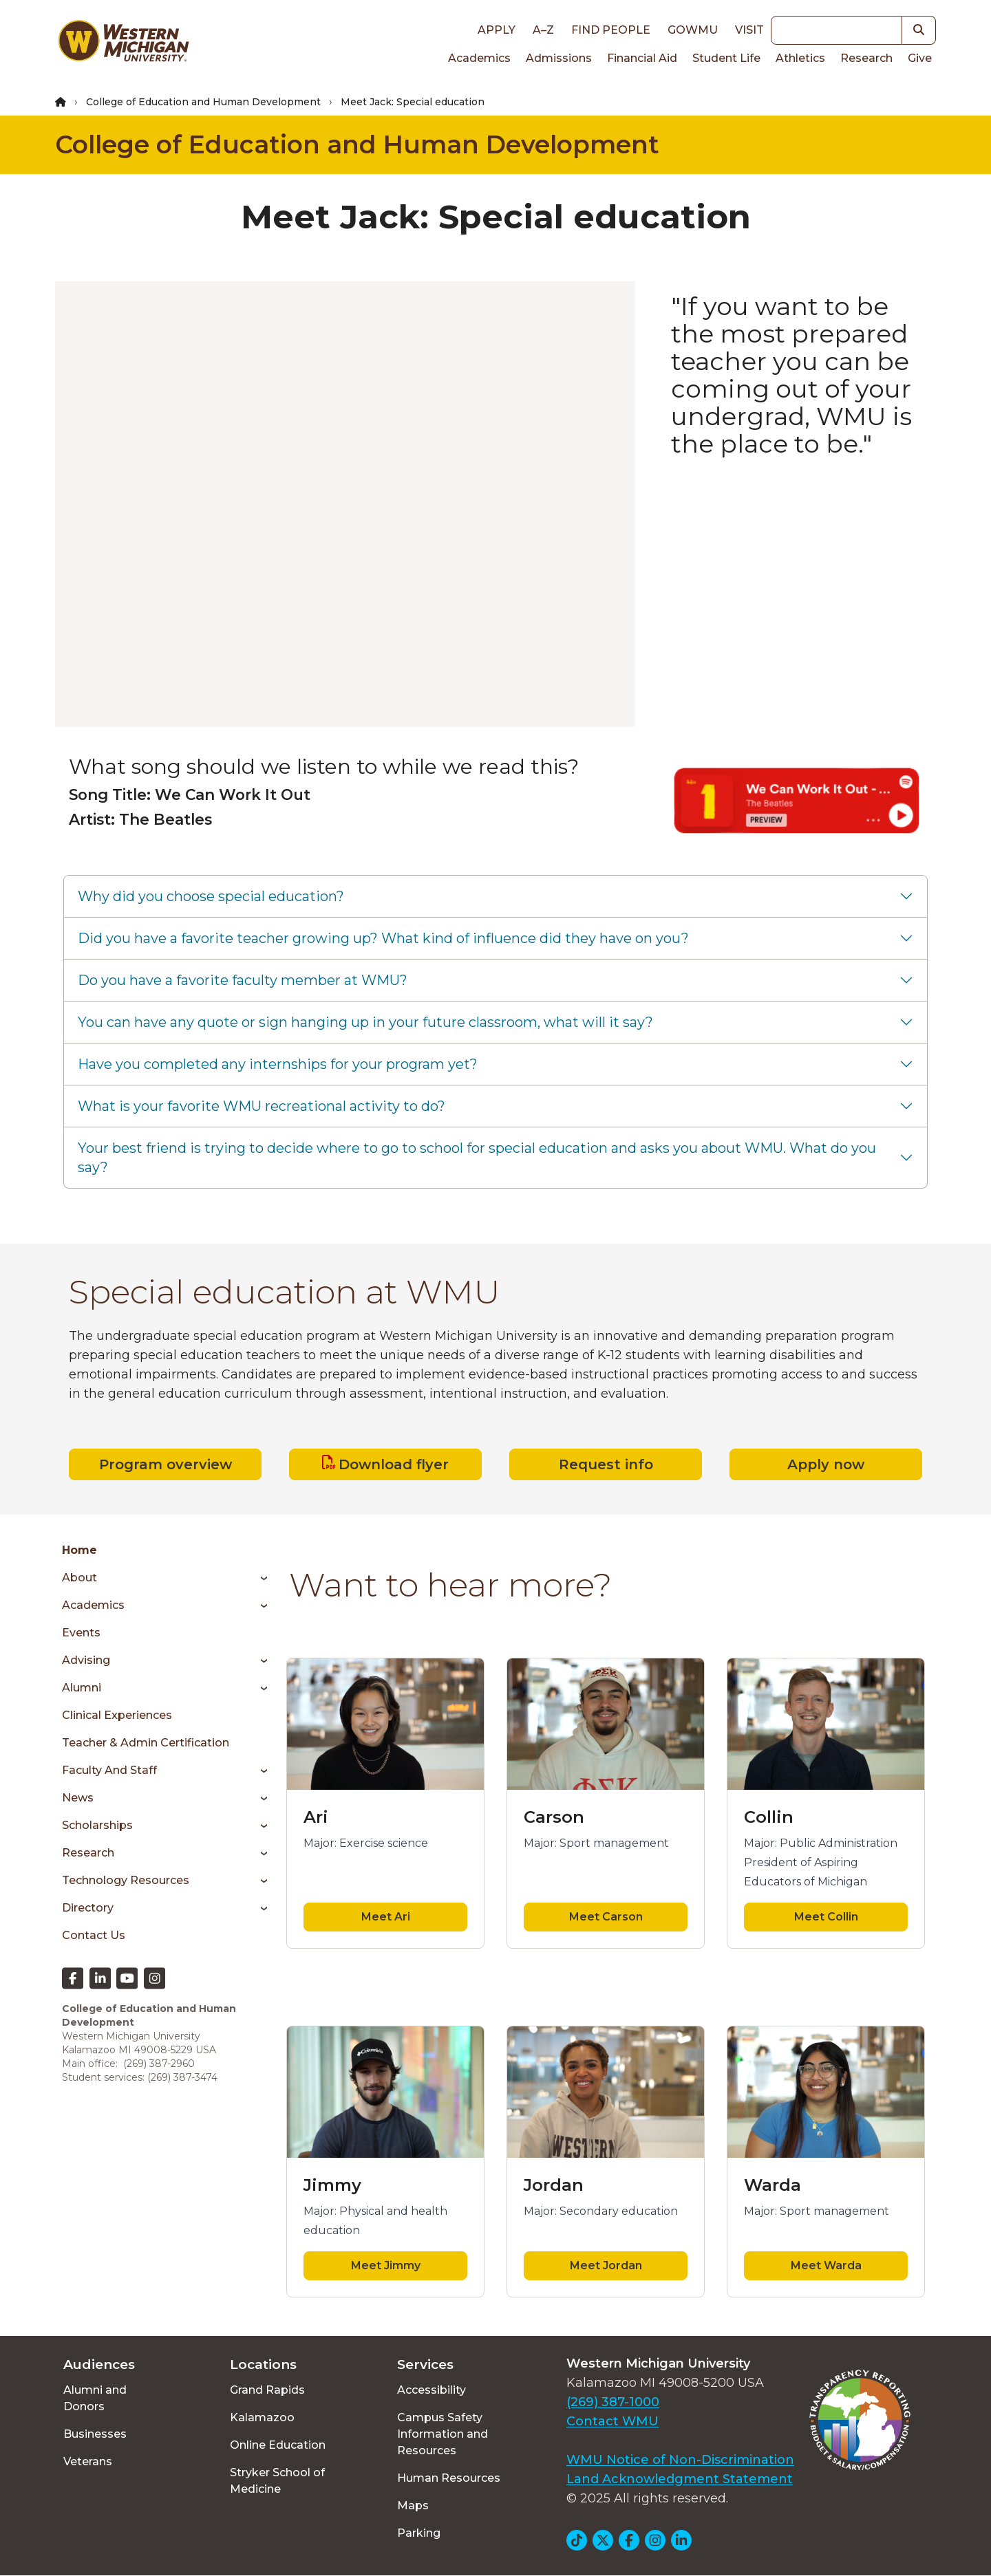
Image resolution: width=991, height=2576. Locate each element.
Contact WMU (612, 2421)
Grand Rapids (267, 2389)
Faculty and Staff (109, 1770)
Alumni (81, 1687)
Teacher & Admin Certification (145, 1742)
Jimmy (332, 2185)
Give (920, 58)
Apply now (825, 1464)
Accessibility (431, 2389)
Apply (496, 29)
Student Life (726, 58)
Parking (418, 2533)
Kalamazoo (262, 2417)
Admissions (559, 58)
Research (866, 58)
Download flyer (394, 1464)
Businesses (95, 2433)
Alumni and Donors (95, 2398)
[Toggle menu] (259, 1578)
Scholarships (97, 1825)
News (78, 1797)
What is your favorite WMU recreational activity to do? (261, 1106)
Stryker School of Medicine (277, 2481)
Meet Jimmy (385, 2265)
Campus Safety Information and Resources (442, 2434)
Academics (479, 58)
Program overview (165, 1464)
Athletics (800, 58)
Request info (606, 1464)
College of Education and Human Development (203, 102)
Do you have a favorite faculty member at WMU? (242, 980)
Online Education (278, 2444)
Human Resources (448, 2478)
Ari (315, 1817)
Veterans (87, 2461)
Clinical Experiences (117, 1715)
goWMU (693, 29)
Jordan (554, 2185)
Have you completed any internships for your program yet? (278, 1064)
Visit (749, 29)
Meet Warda (826, 2265)
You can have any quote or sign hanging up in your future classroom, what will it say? (365, 1022)
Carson (554, 1817)
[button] (919, 30)
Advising (86, 1660)
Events (81, 1632)
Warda (772, 2185)
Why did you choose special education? (211, 896)
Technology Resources (125, 1880)
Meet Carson (606, 1916)
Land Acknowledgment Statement (679, 2479)
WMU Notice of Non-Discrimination (680, 2459)
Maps (413, 2505)
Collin (768, 1817)
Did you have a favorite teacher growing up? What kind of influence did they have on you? (383, 938)
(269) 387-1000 (612, 2402)
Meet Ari (385, 1916)
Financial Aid (642, 58)
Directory (88, 1907)
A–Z (543, 29)
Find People (610, 29)
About (79, 1577)
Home (79, 1550)
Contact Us (93, 1935)
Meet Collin (826, 1916)
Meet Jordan (606, 2265)
